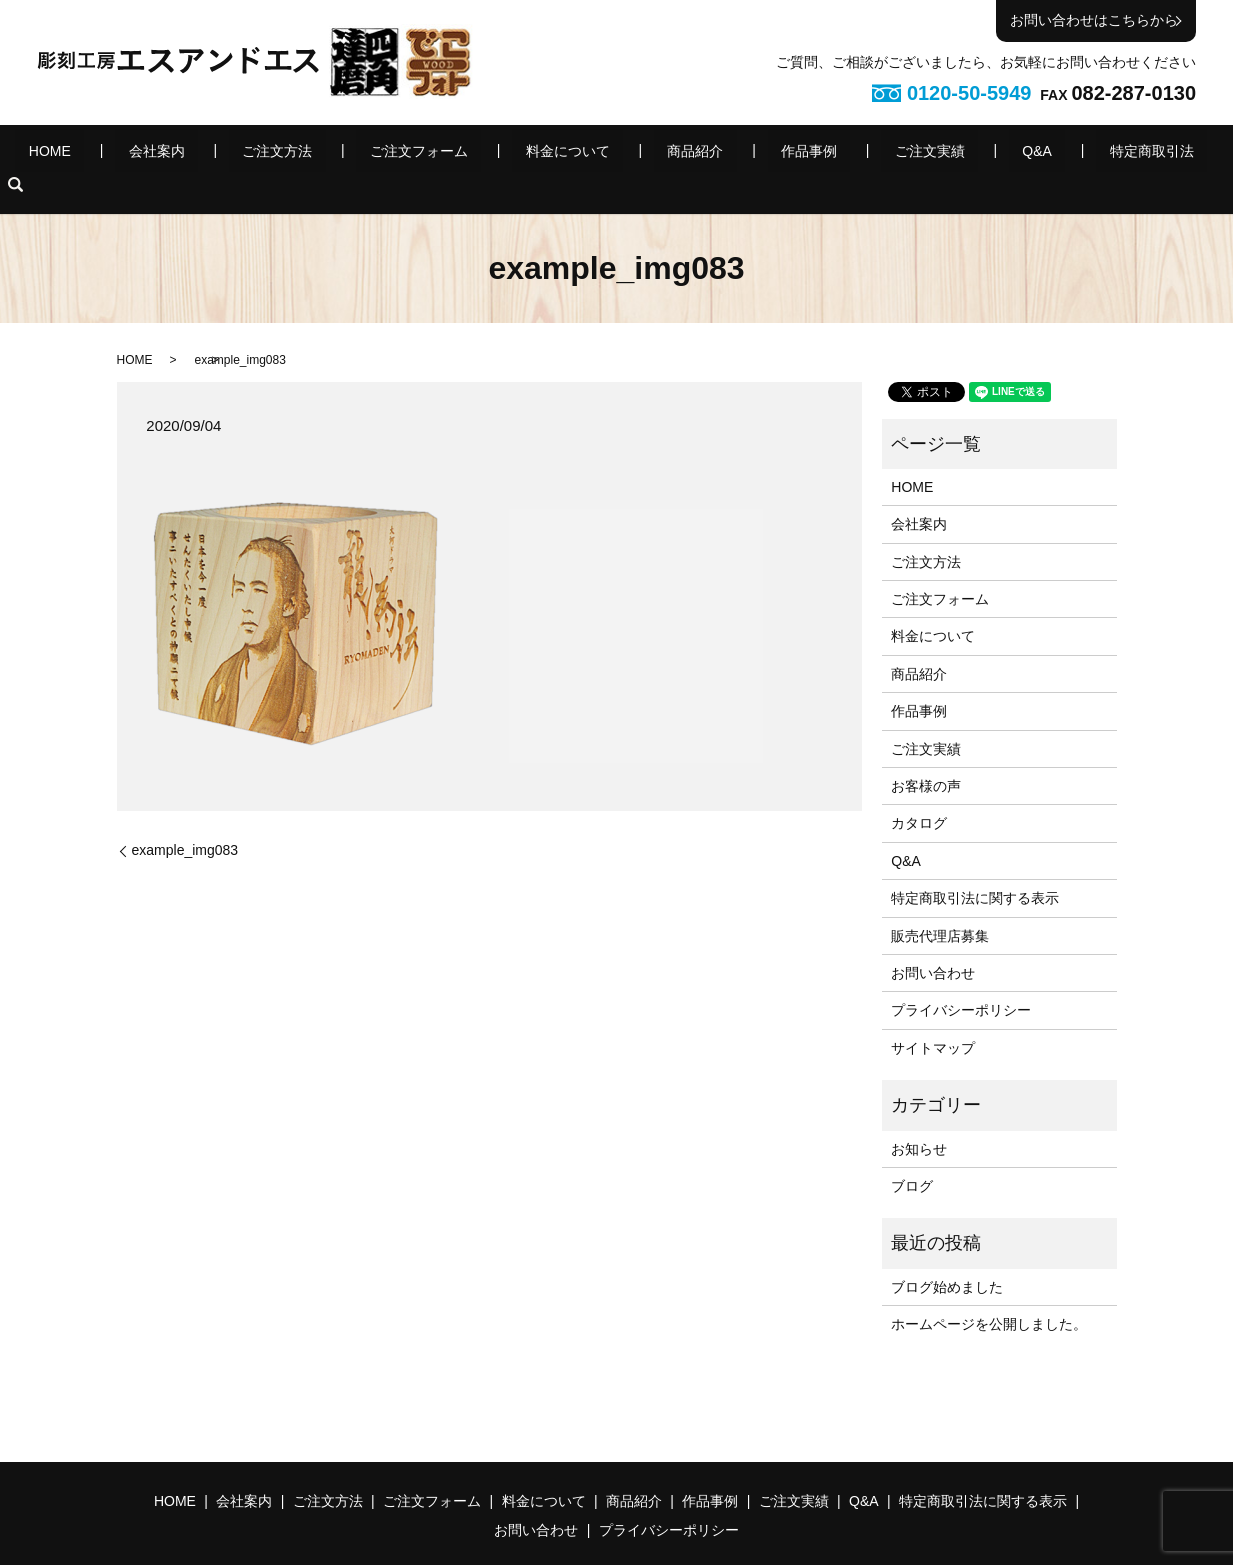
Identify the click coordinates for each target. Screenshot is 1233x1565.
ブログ (912, 1155)
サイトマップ (933, 1017)
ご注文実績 (845, 154)
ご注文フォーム (442, 154)
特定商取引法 (1013, 154)
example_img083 (185, 819)
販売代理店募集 (940, 905)
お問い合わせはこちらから (1094, 20)
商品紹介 (664, 154)
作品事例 (751, 154)
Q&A (926, 154)
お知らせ (919, 1118)
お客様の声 (926, 755)
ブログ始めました (947, 1256)
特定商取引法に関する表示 (975, 867)
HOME (154, 154)
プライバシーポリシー (961, 980)
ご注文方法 (327, 154)
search (1086, 154)
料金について (564, 154)
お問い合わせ (933, 942)
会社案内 (233, 154)
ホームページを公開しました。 (989, 1293)
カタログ (919, 793)
